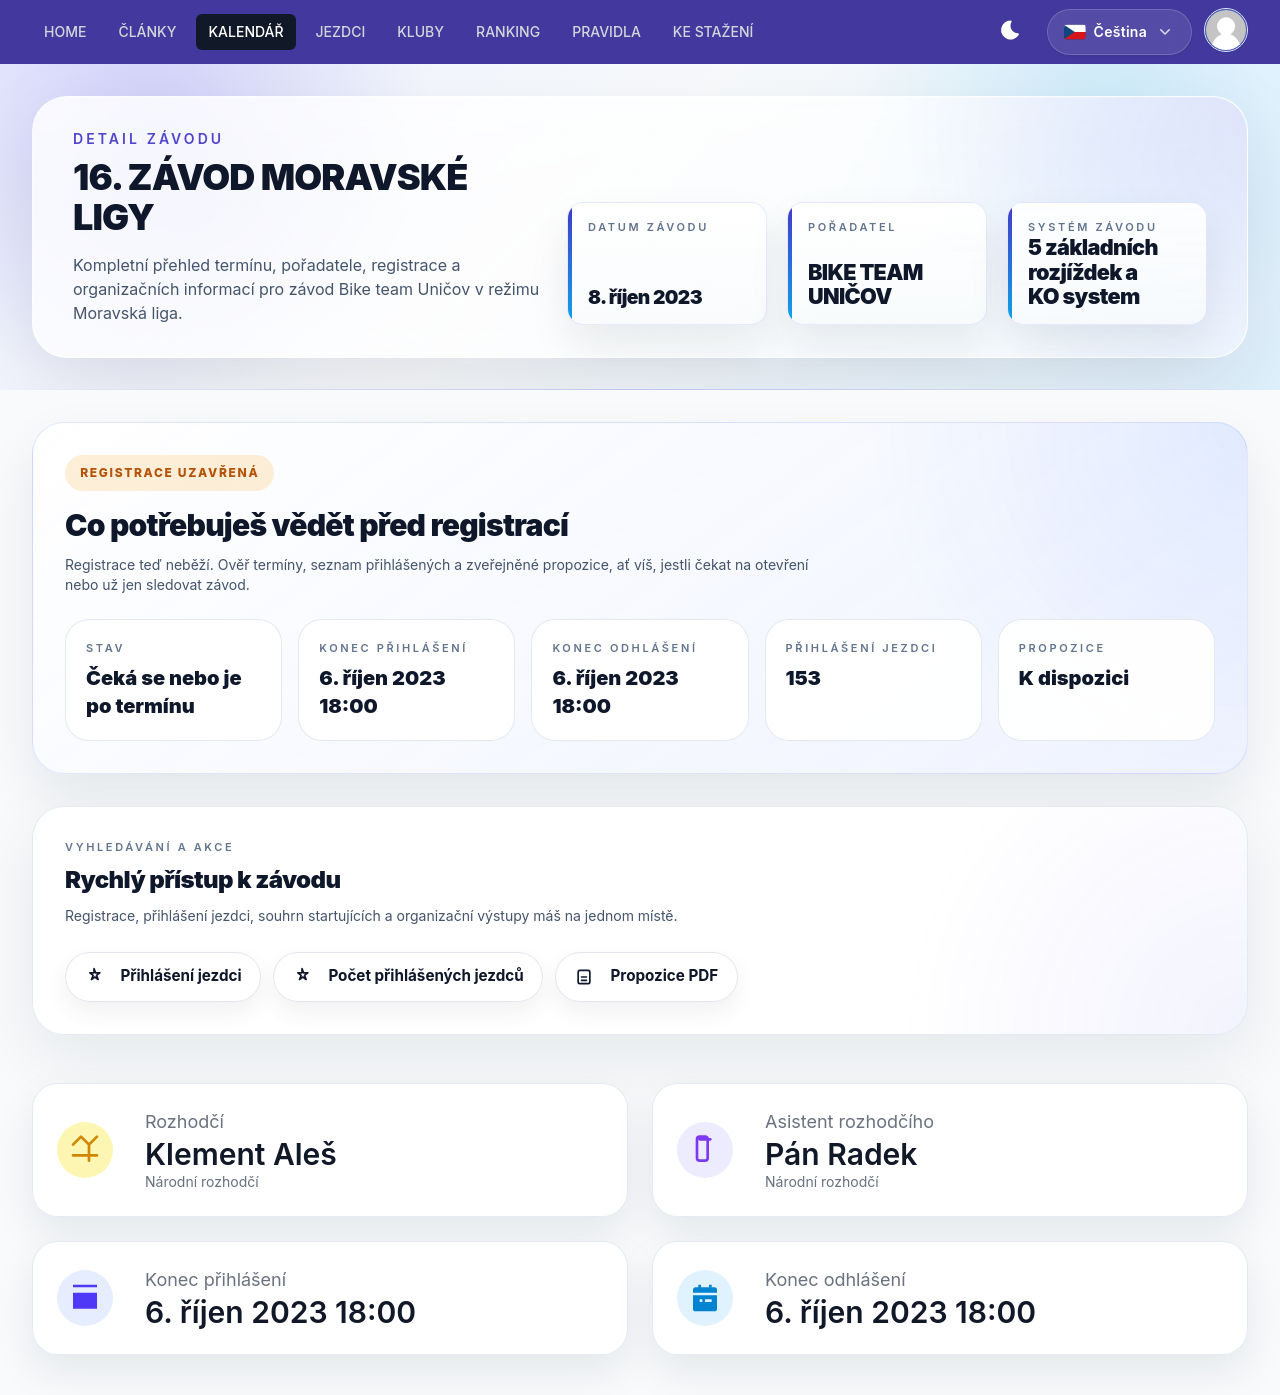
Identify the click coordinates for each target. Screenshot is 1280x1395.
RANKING (508, 31)
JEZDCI (341, 31)
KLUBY (420, 31)
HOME (65, 31)
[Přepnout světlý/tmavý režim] (1011, 32)
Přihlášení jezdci (162, 976)
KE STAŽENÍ (713, 31)
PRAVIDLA (606, 31)
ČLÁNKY (147, 31)
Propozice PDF (646, 976)
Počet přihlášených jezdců (407, 976)
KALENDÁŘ (245, 31)
